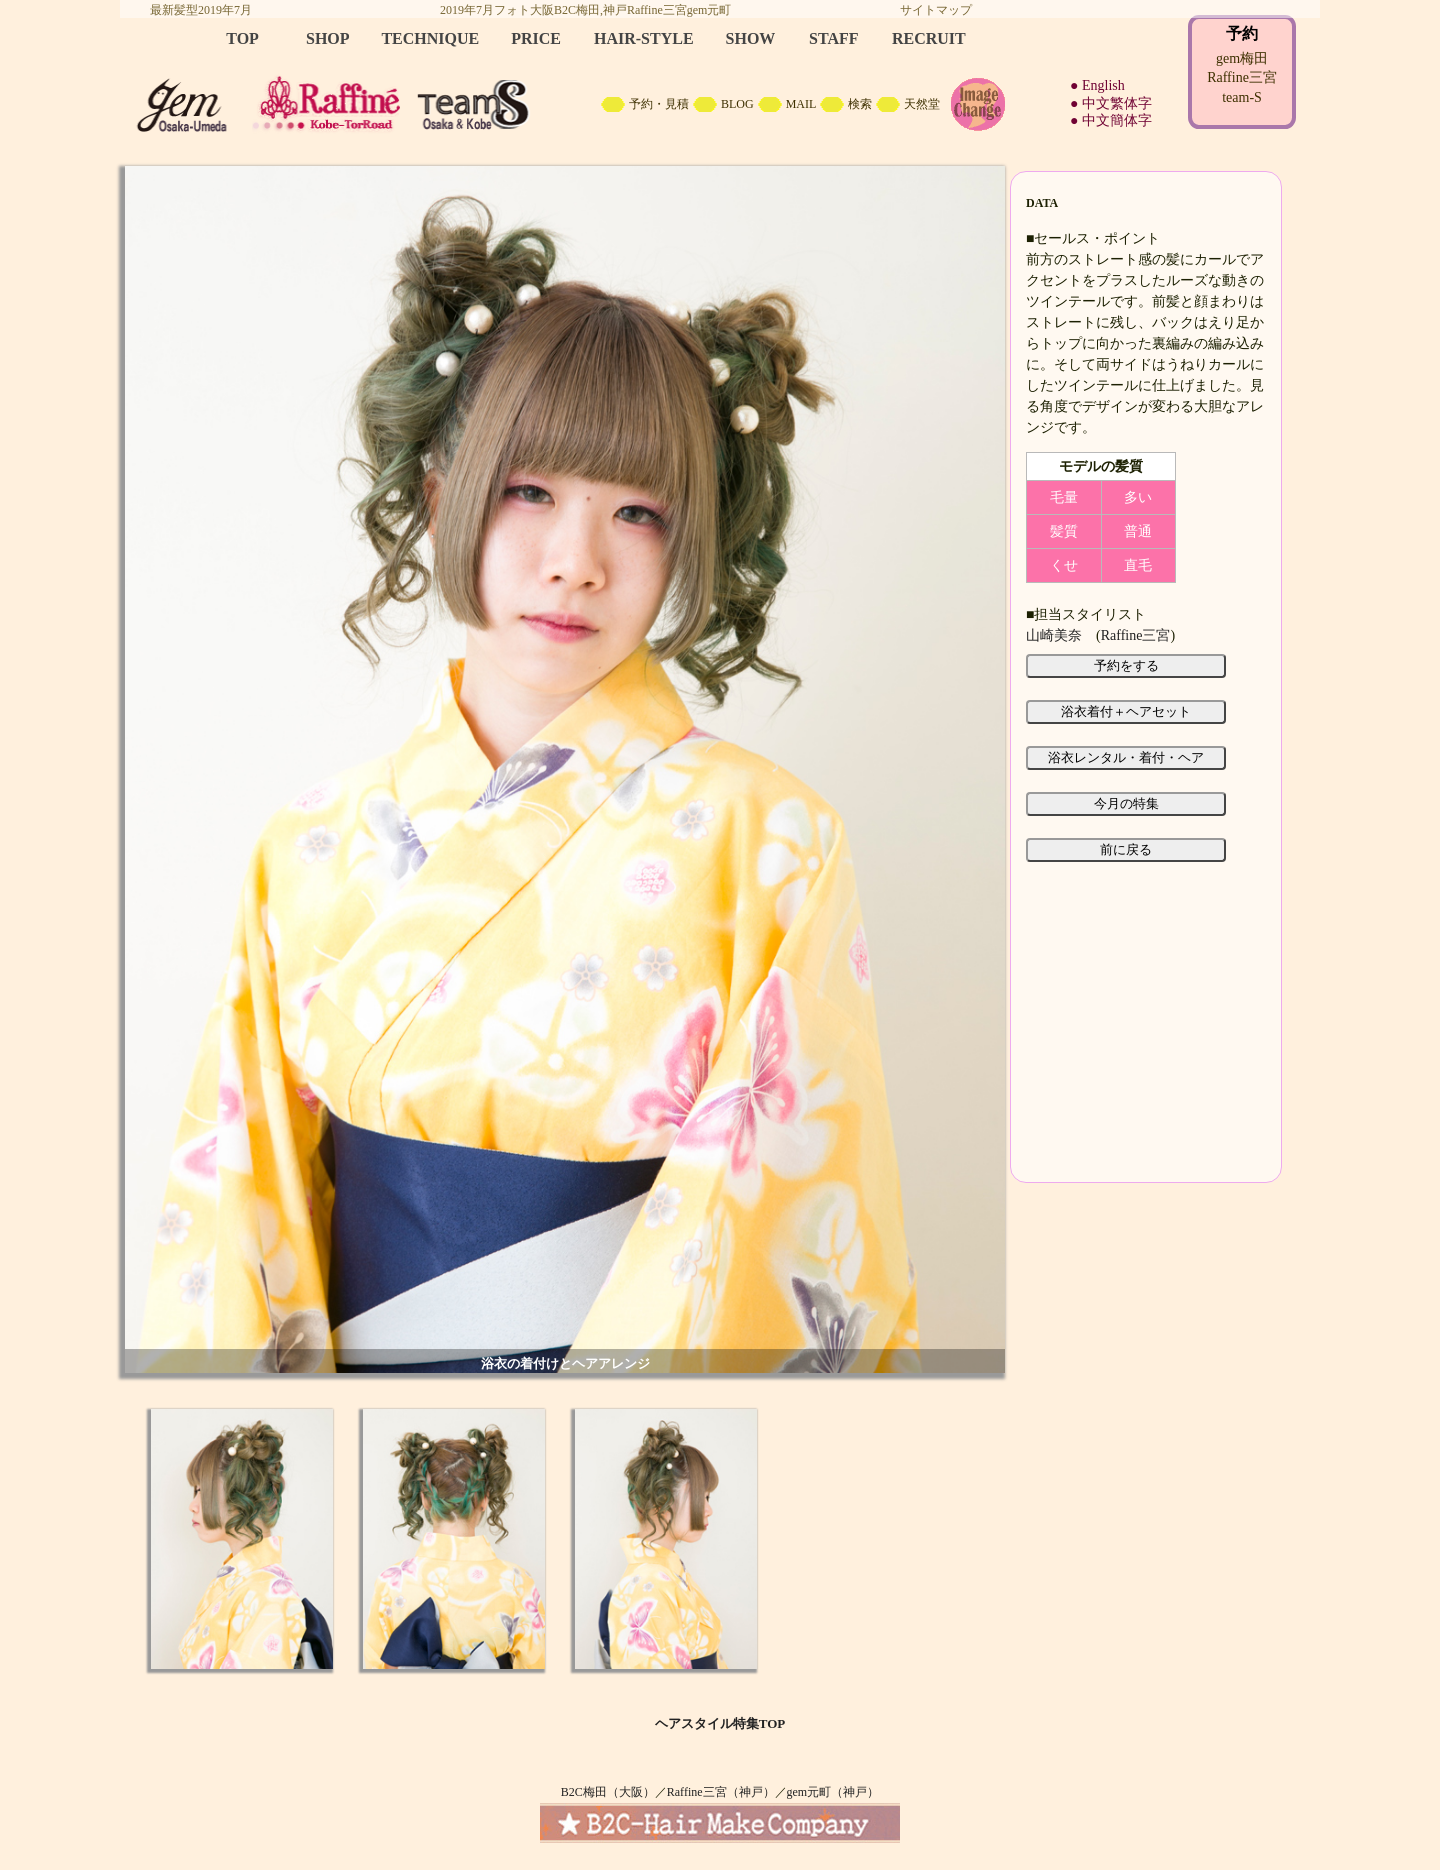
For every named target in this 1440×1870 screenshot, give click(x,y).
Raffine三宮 (1136, 635)
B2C (720, 80)
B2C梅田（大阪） (608, 1792)
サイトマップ (936, 10)
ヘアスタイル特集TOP (720, 1723)
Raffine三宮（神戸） (721, 1792)
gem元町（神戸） (833, 1792)
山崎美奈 (1054, 635)
